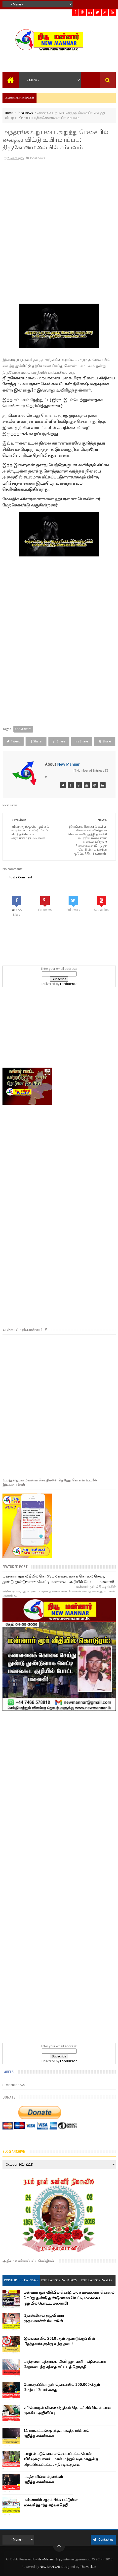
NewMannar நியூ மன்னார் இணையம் (65, 2559)
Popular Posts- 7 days (21, 2280)
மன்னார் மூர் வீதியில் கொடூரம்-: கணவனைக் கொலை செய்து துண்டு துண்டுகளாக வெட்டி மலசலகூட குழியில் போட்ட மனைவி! (69, 2298)
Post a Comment (20, 877)
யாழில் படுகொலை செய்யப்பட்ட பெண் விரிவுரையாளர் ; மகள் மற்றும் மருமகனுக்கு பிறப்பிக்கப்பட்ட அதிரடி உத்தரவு (61, 2459)
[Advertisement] (36, 199)
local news (25, 113)
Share (35, 741)
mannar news (15, 2085)
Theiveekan (88, 2567)
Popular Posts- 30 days (59, 2280)
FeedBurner (68, 984)
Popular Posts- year (96, 2280)
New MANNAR (50, 2567)
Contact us (103, 2539)
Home (9, 113)
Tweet (13, 741)
